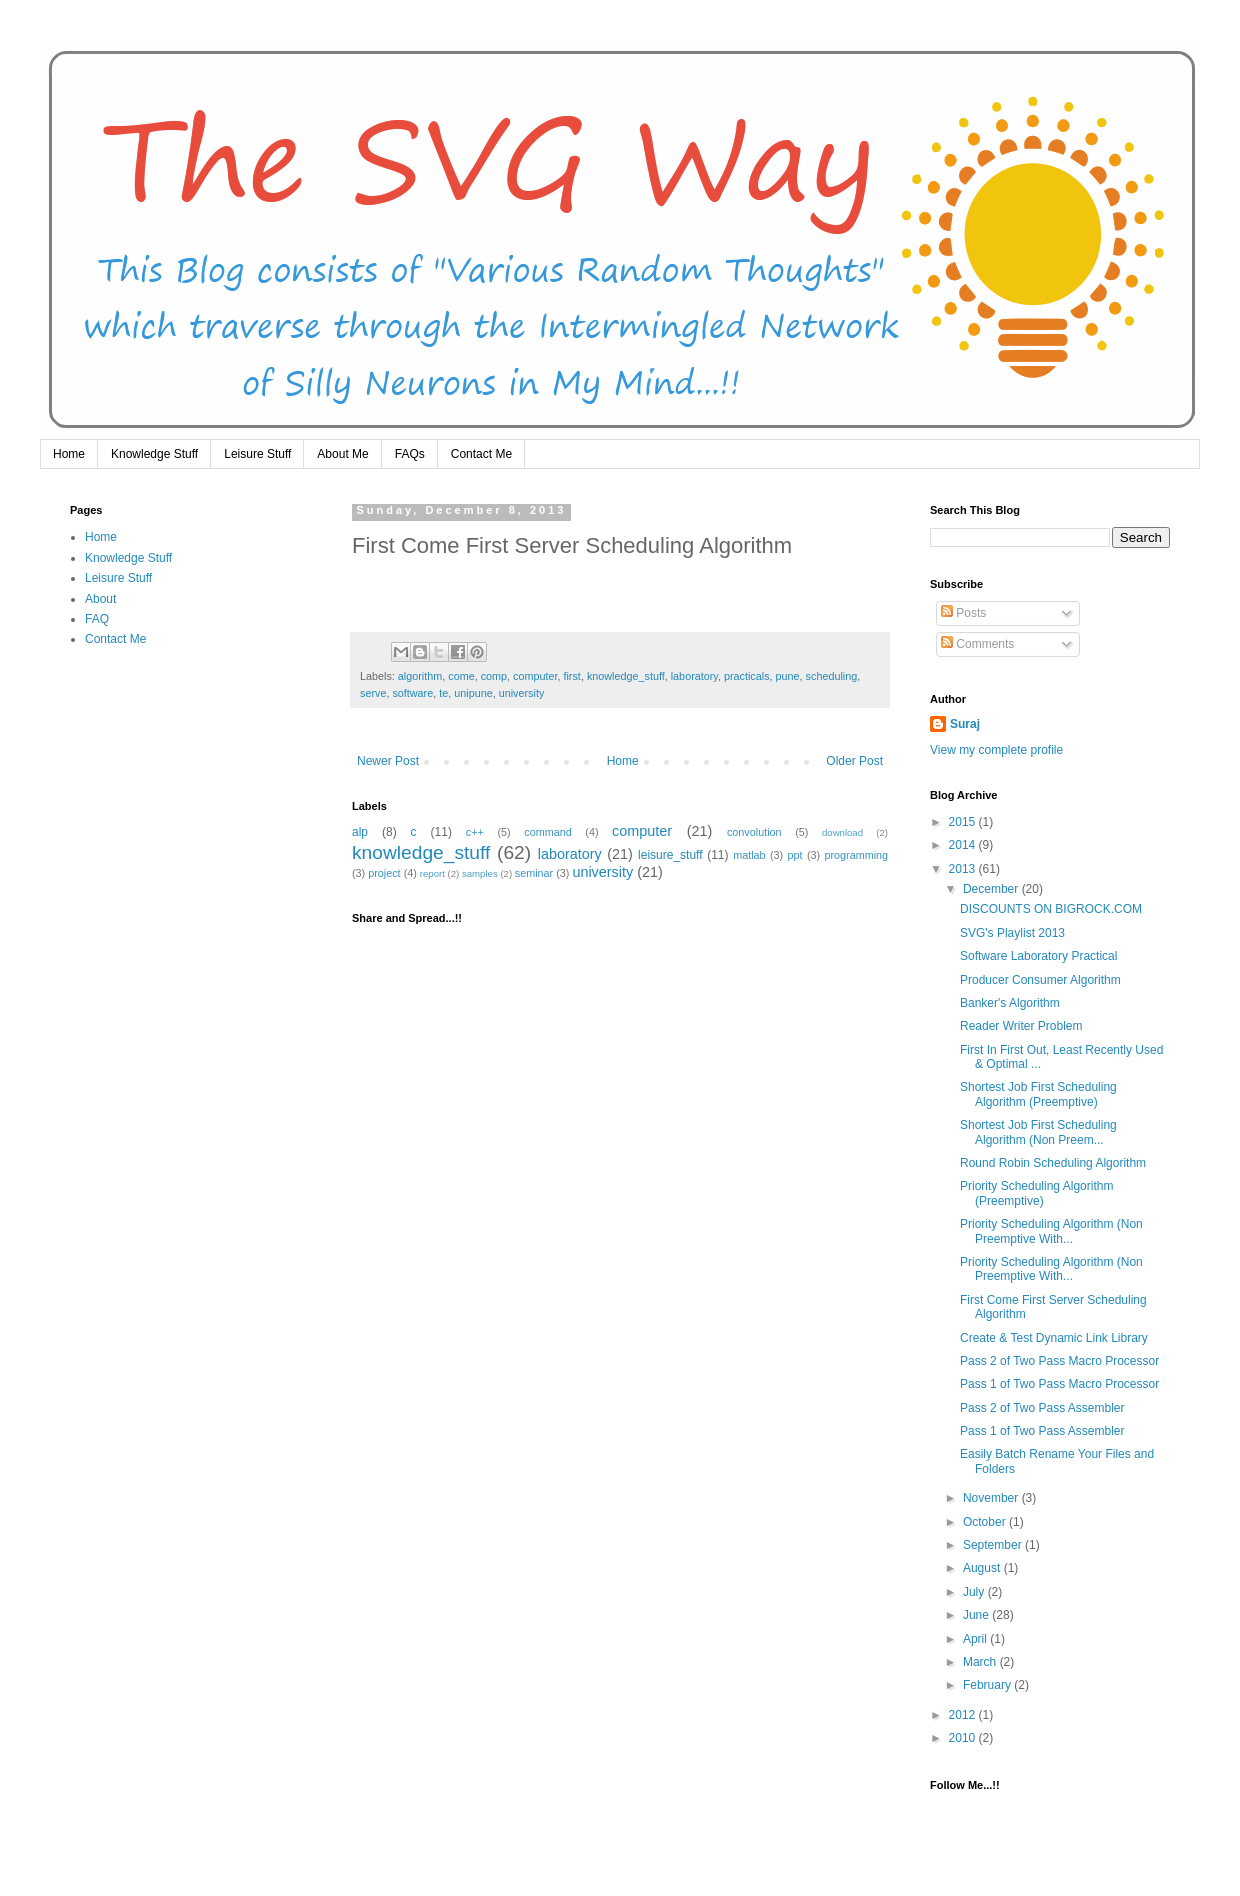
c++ (475, 832)
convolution (754, 832)
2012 (964, 1715)
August (983, 1568)
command (547, 832)
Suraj (965, 724)
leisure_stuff (670, 855)
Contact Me (481, 454)
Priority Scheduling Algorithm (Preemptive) (1036, 1193)
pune (788, 676)
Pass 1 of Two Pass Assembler (1042, 1431)
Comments (977, 644)
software (412, 693)
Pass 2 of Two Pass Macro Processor (1059, 1361)
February (988, 1685)
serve (373, 693)
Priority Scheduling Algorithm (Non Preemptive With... (1051, 1231)
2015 (964, 822)
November (992, 1498)
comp (494, 676)
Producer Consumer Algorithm (1040, 980)
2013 (964, 869)
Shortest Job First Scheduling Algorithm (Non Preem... (1038, 1132)
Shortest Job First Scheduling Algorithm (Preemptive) (1038, 1094)
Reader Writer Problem (1021, 1026)
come (461, 676)
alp (360, 832)
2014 (964, 845)
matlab (749, 855)
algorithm (420, 676)
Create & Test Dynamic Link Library (1054, 1338)
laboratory (694, 676)
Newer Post (388, 761)
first (571, 676)
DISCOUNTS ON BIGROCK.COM (1051, 909)
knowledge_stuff (626, 676)
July (975, 1592)
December (992, 889)
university (522, 693)
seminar (534, 873)
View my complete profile (996, 750)
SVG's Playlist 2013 (1012, 933)
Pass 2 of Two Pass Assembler (1042, 1408)
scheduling (832, 676)
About (100, 599)
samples (480, 873)
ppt (795, 855)
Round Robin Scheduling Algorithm (1053, 1163)
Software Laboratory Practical (1038, 956)
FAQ (97, 619)
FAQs (410, 454)
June (977, 1615)
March (981, 1662)
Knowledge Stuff (154, 454)
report (432, 873)
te (443, 693)
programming (856, 855)
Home (69, 454)
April (976, 1639)
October (986, 1522)
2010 (964, 1738)
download (842, 832)
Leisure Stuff (257, 454)
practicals (747, 676)
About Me (342, 454)
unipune (473, 693)
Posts (963, 613)
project (384, 873)
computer (535, 676)
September (994, 1545)
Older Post (854, 761)
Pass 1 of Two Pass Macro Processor (1059, 1384)
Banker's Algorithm (1010, 1003)
